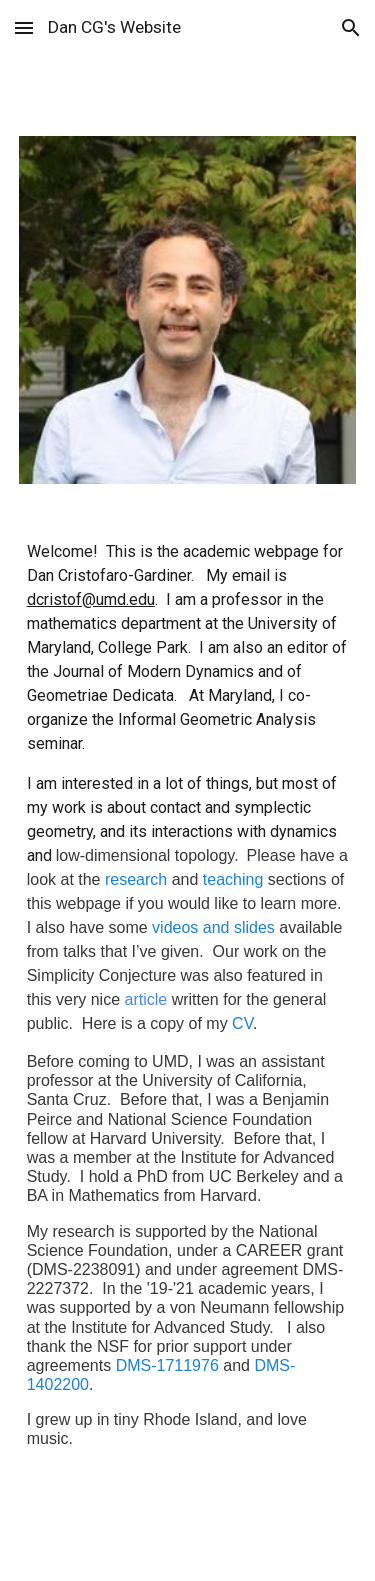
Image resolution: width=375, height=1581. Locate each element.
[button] (24, 27)
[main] (188, 1012)
